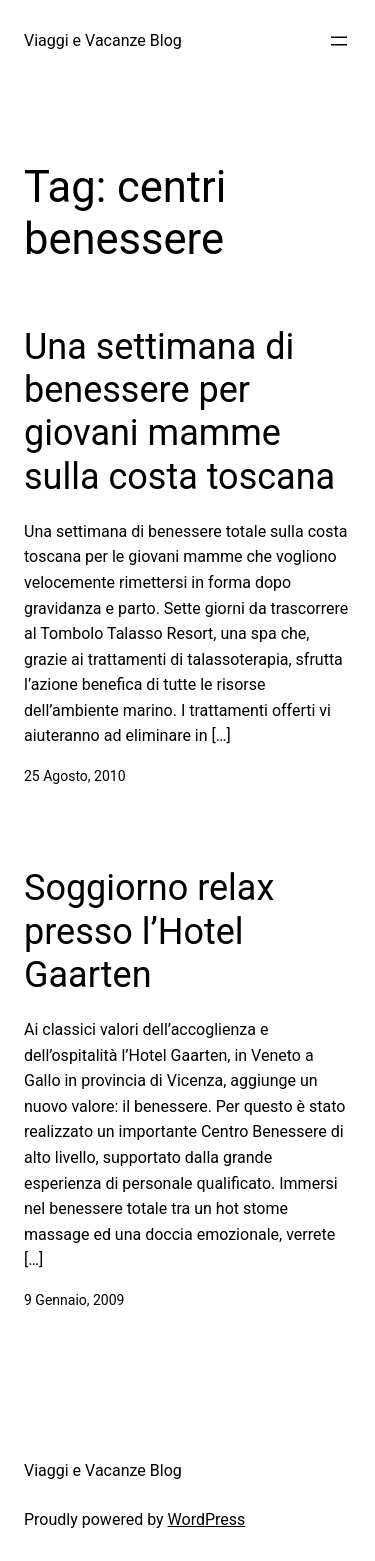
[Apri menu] (339, 41)
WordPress (207, 1519)
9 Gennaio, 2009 (74, 1300)
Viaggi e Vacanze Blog (103, 40)
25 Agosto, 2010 (75, 776)
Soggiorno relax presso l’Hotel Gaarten (149, 931)
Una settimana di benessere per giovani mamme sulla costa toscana (179, 412)
